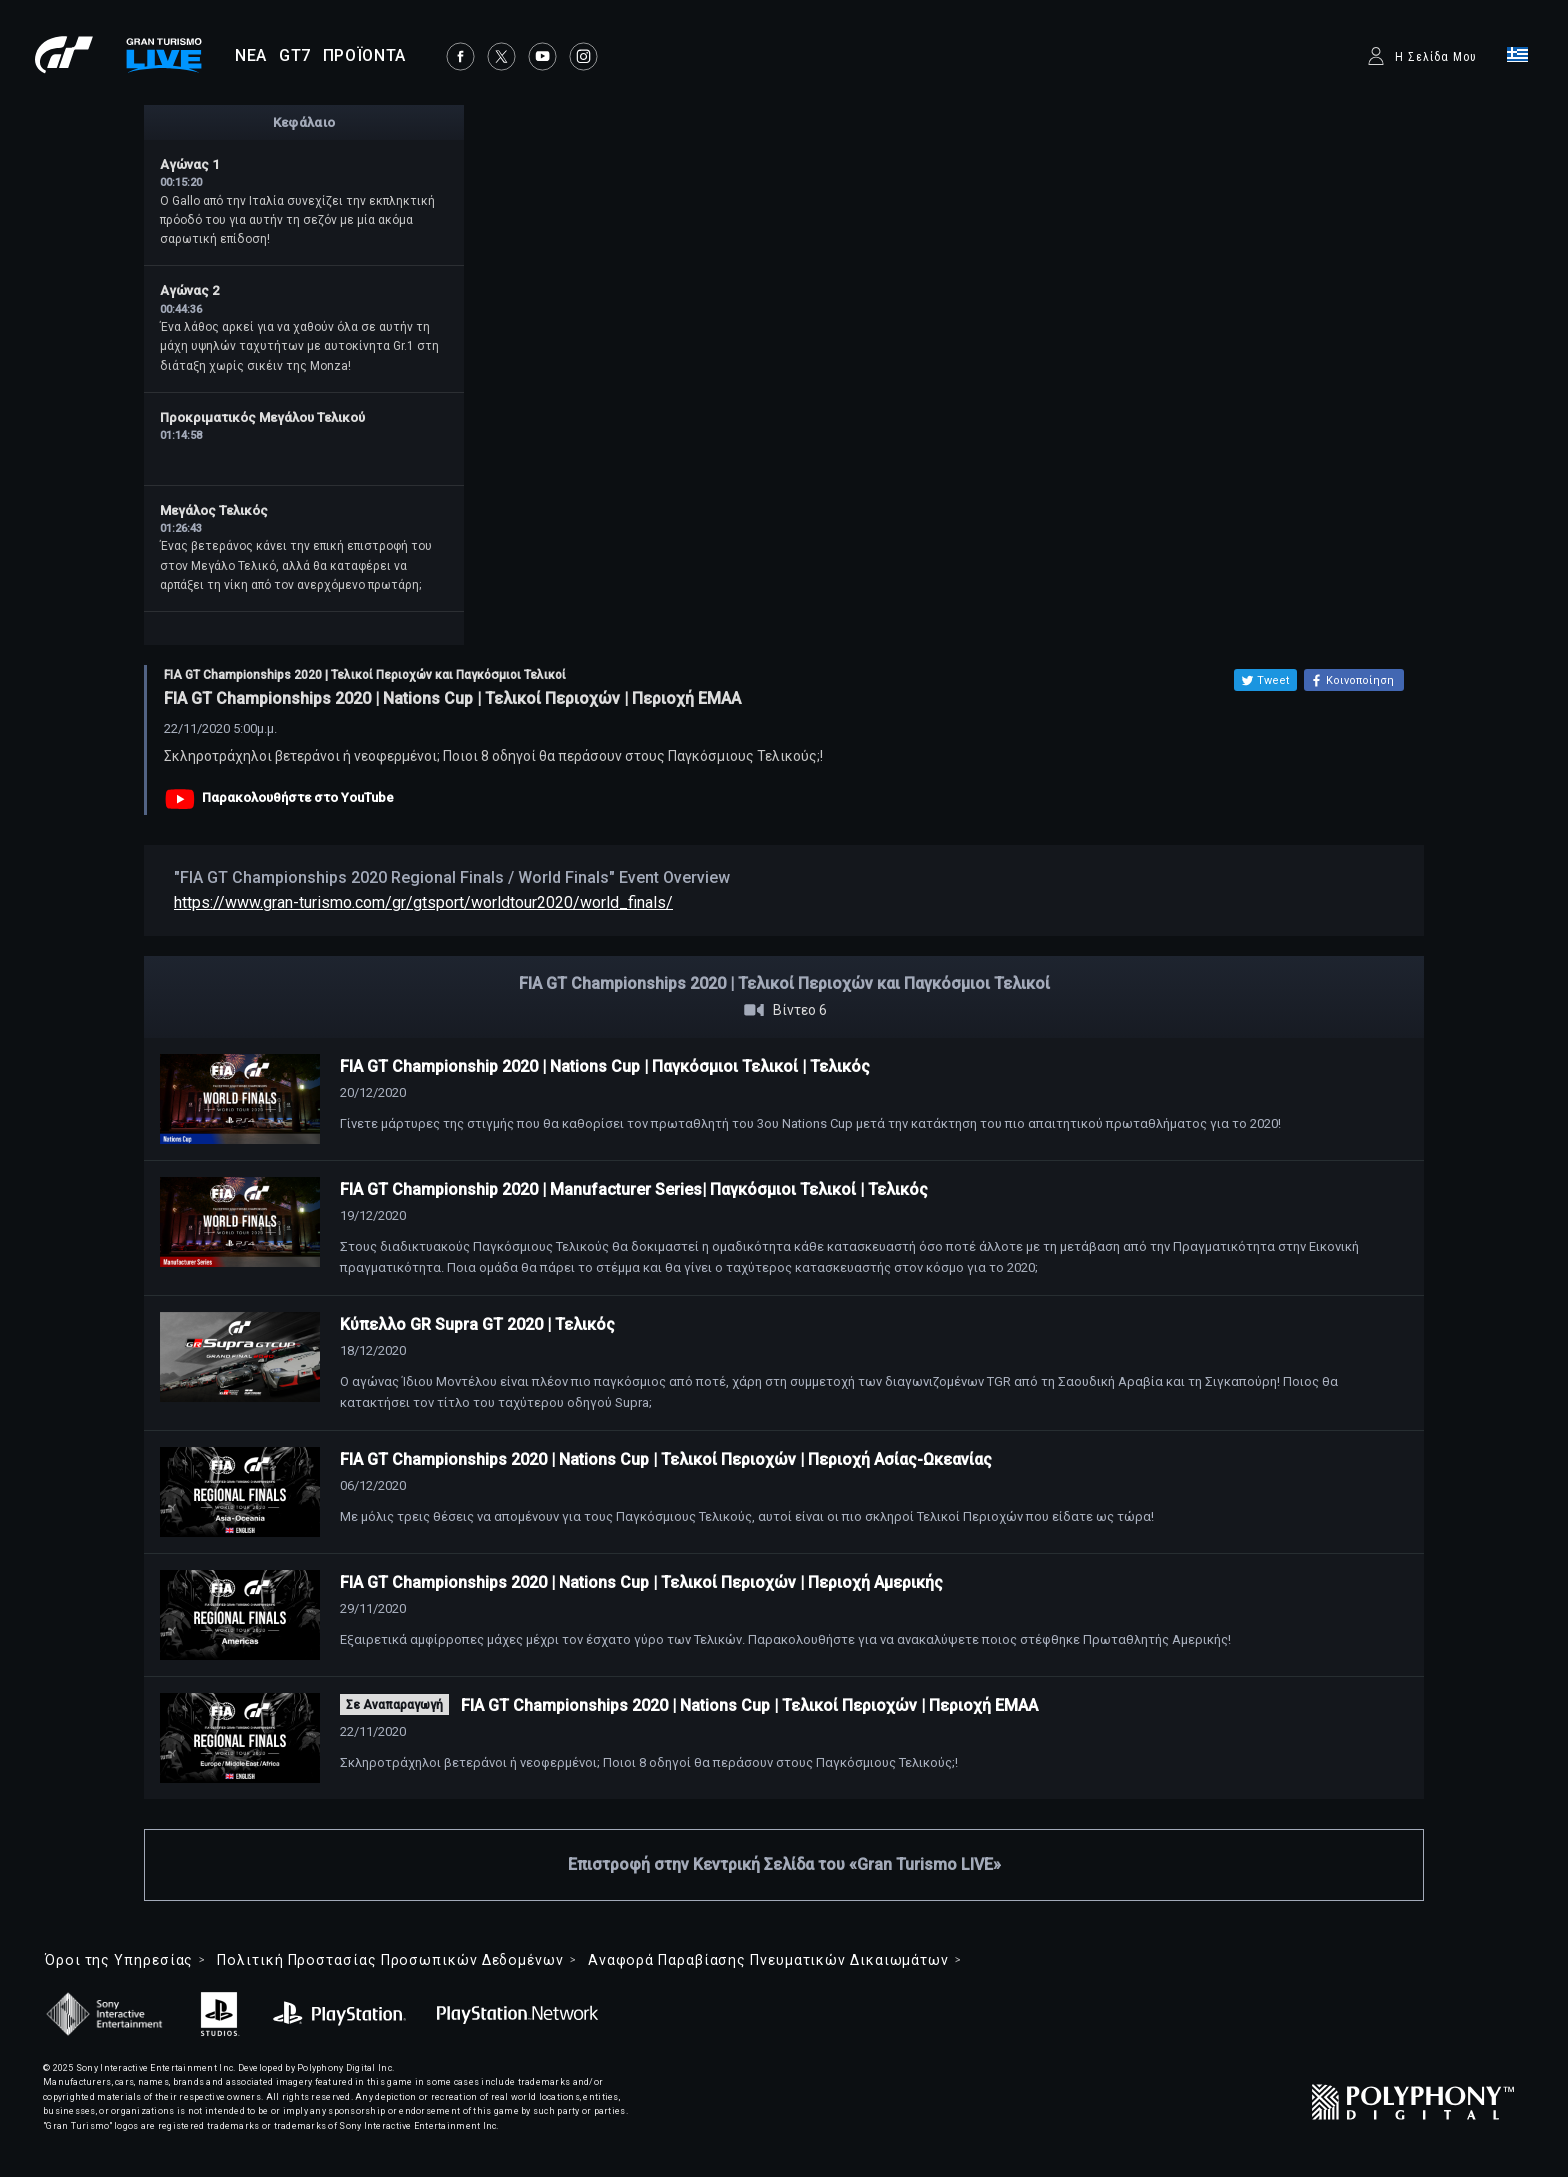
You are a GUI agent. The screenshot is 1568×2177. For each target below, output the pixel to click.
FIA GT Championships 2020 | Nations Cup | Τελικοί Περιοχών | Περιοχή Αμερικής (641, 1582)
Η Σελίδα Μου (1436, 57)
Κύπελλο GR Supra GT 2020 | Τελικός (477, 1324)
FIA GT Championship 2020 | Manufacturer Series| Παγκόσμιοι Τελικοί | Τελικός (634, 1189)
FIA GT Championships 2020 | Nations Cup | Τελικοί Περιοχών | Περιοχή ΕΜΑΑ (749, 1705)
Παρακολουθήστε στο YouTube (298, 797)
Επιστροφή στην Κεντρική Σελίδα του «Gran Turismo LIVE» (784, 1864)
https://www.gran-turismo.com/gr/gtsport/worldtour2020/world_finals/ (423, 902)
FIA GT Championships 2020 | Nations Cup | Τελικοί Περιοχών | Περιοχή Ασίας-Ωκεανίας (666, 1459)
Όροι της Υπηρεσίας (119, 1960)
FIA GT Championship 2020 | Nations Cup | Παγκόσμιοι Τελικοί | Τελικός (605, 1066)
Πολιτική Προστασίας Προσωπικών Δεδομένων (390, 1960)
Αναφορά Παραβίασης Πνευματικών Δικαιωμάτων (768, 1960)
